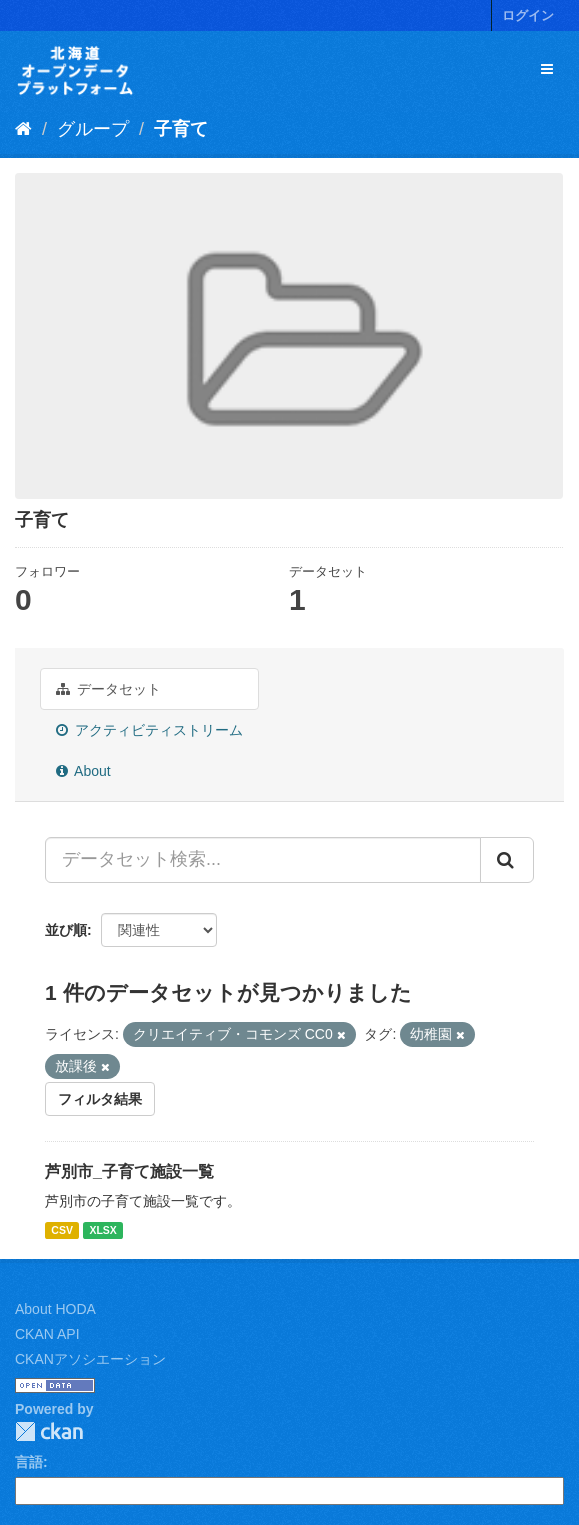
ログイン (528, 15)
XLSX (102, 1230)
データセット (108, 689)
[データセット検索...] (263, 860)
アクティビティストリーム (149, 730)
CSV (62, 1230)
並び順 (66, 930)
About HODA (55, 1309)
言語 (29, 1462)
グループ (93, 129)
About (83, 771)
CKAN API (47, 1334)
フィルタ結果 (100, 1099)
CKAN (49, 1431)
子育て (181, 129)
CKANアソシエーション (90, 1359)
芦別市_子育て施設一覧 (129, 1171)
